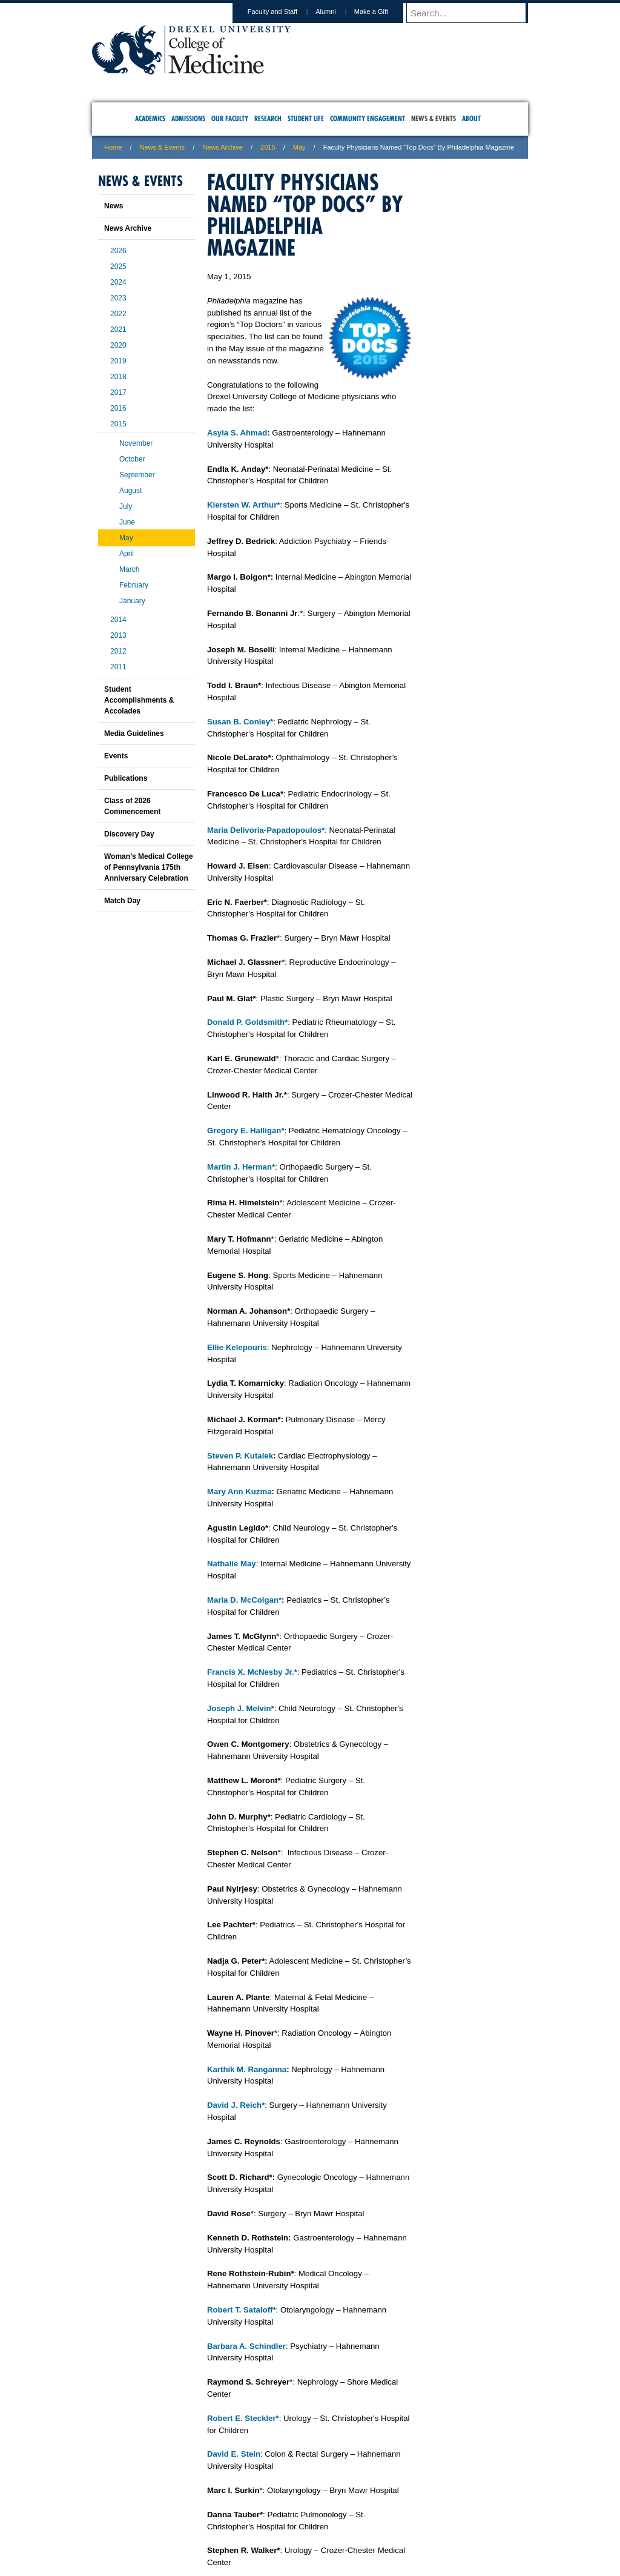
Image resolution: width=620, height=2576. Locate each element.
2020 (118, 345)
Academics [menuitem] (150, 118)
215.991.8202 (470, 2555)
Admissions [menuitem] (188, 118)
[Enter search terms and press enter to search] (472, 12)
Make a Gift (383, 11)
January (132, 601)
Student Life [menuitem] (306, 118)
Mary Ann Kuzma (239, 1491)
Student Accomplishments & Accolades (139, 700)
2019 (118, 361)
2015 (267, 147)
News (113, 206)
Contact (349, 2516)
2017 (118, 392)
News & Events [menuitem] (433, 118)
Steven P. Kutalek (240, 1455)
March (129, 569)
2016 (118, 408)
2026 (118, 251)
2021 (118, 329)
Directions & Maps (396, 2516)
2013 (118, 635)
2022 (118, 314)
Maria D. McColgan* (244, 1599)
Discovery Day (129, 834)
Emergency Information (299, 2528)
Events (116, 756)
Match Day (122, 900)
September (137, 475)
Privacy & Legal (306, 2516)
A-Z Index (189, 2516)
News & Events (162, 147)
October (132, 459)
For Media (228, 2516)
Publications (125, 778)
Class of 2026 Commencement (132, 806)
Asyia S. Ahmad (237, 432)
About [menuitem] (471, 118)
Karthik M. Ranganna (246, 2069)
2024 (118, 282)
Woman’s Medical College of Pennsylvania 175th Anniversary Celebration (148, 867)
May (299, 147)
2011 (118, 667)
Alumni (337, 11)
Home (113, 147)
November (136, 443)
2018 (118, 376)
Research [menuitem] (268, 118)
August (130, 490)
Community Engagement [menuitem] (367, 118)
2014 (118, 619)
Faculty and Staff (284, 11)
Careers (263, 2516)
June (127, 522)
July (125, 506)
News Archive (222, 147)
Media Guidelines (134, 733)
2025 (118, 266)
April (126, 553)
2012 (118, 651)
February (133, 585)
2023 (118, 298)
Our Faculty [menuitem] (229, 118)
